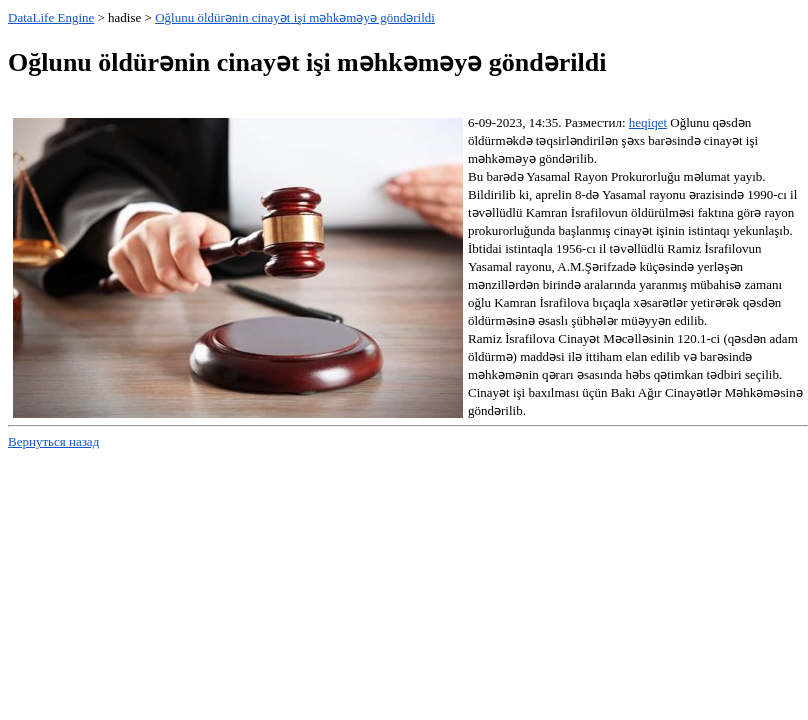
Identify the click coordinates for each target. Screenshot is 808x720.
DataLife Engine (51, 17)
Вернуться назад (53, 441)
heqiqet (648, 122)
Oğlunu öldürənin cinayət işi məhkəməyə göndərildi (295, 17)
